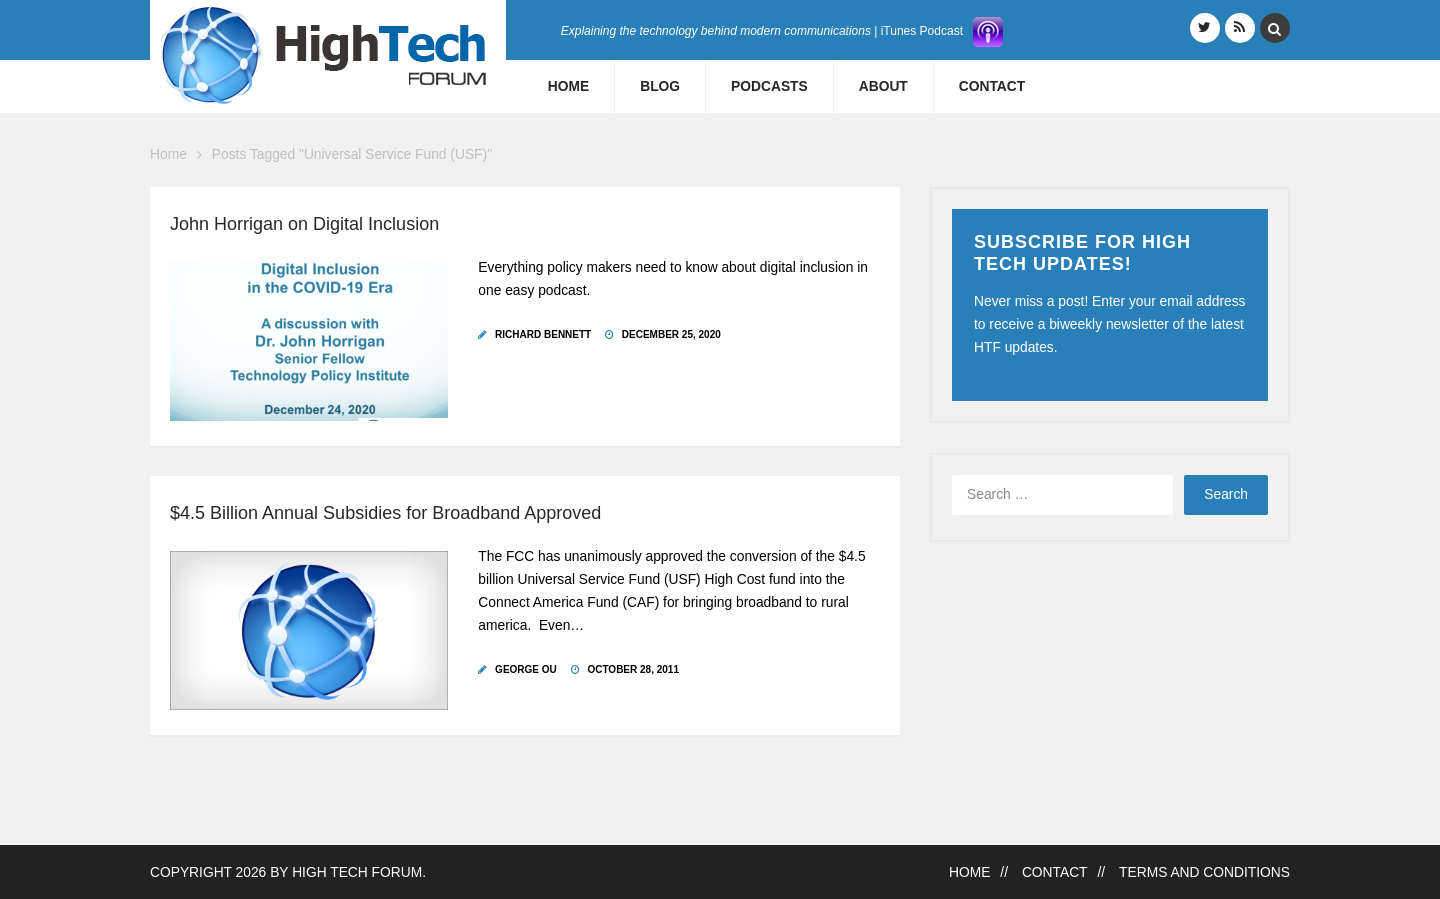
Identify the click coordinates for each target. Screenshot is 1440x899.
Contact (992, 86)
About (883, 86)
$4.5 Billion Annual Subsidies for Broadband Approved (385, 513)
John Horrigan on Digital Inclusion (304, 224)
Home (568, 86)
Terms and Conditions (1204, 872)
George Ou (526, 669)
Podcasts (769, 86)
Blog (660, 86)
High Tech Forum (357, 872)
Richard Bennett (543, 334)
